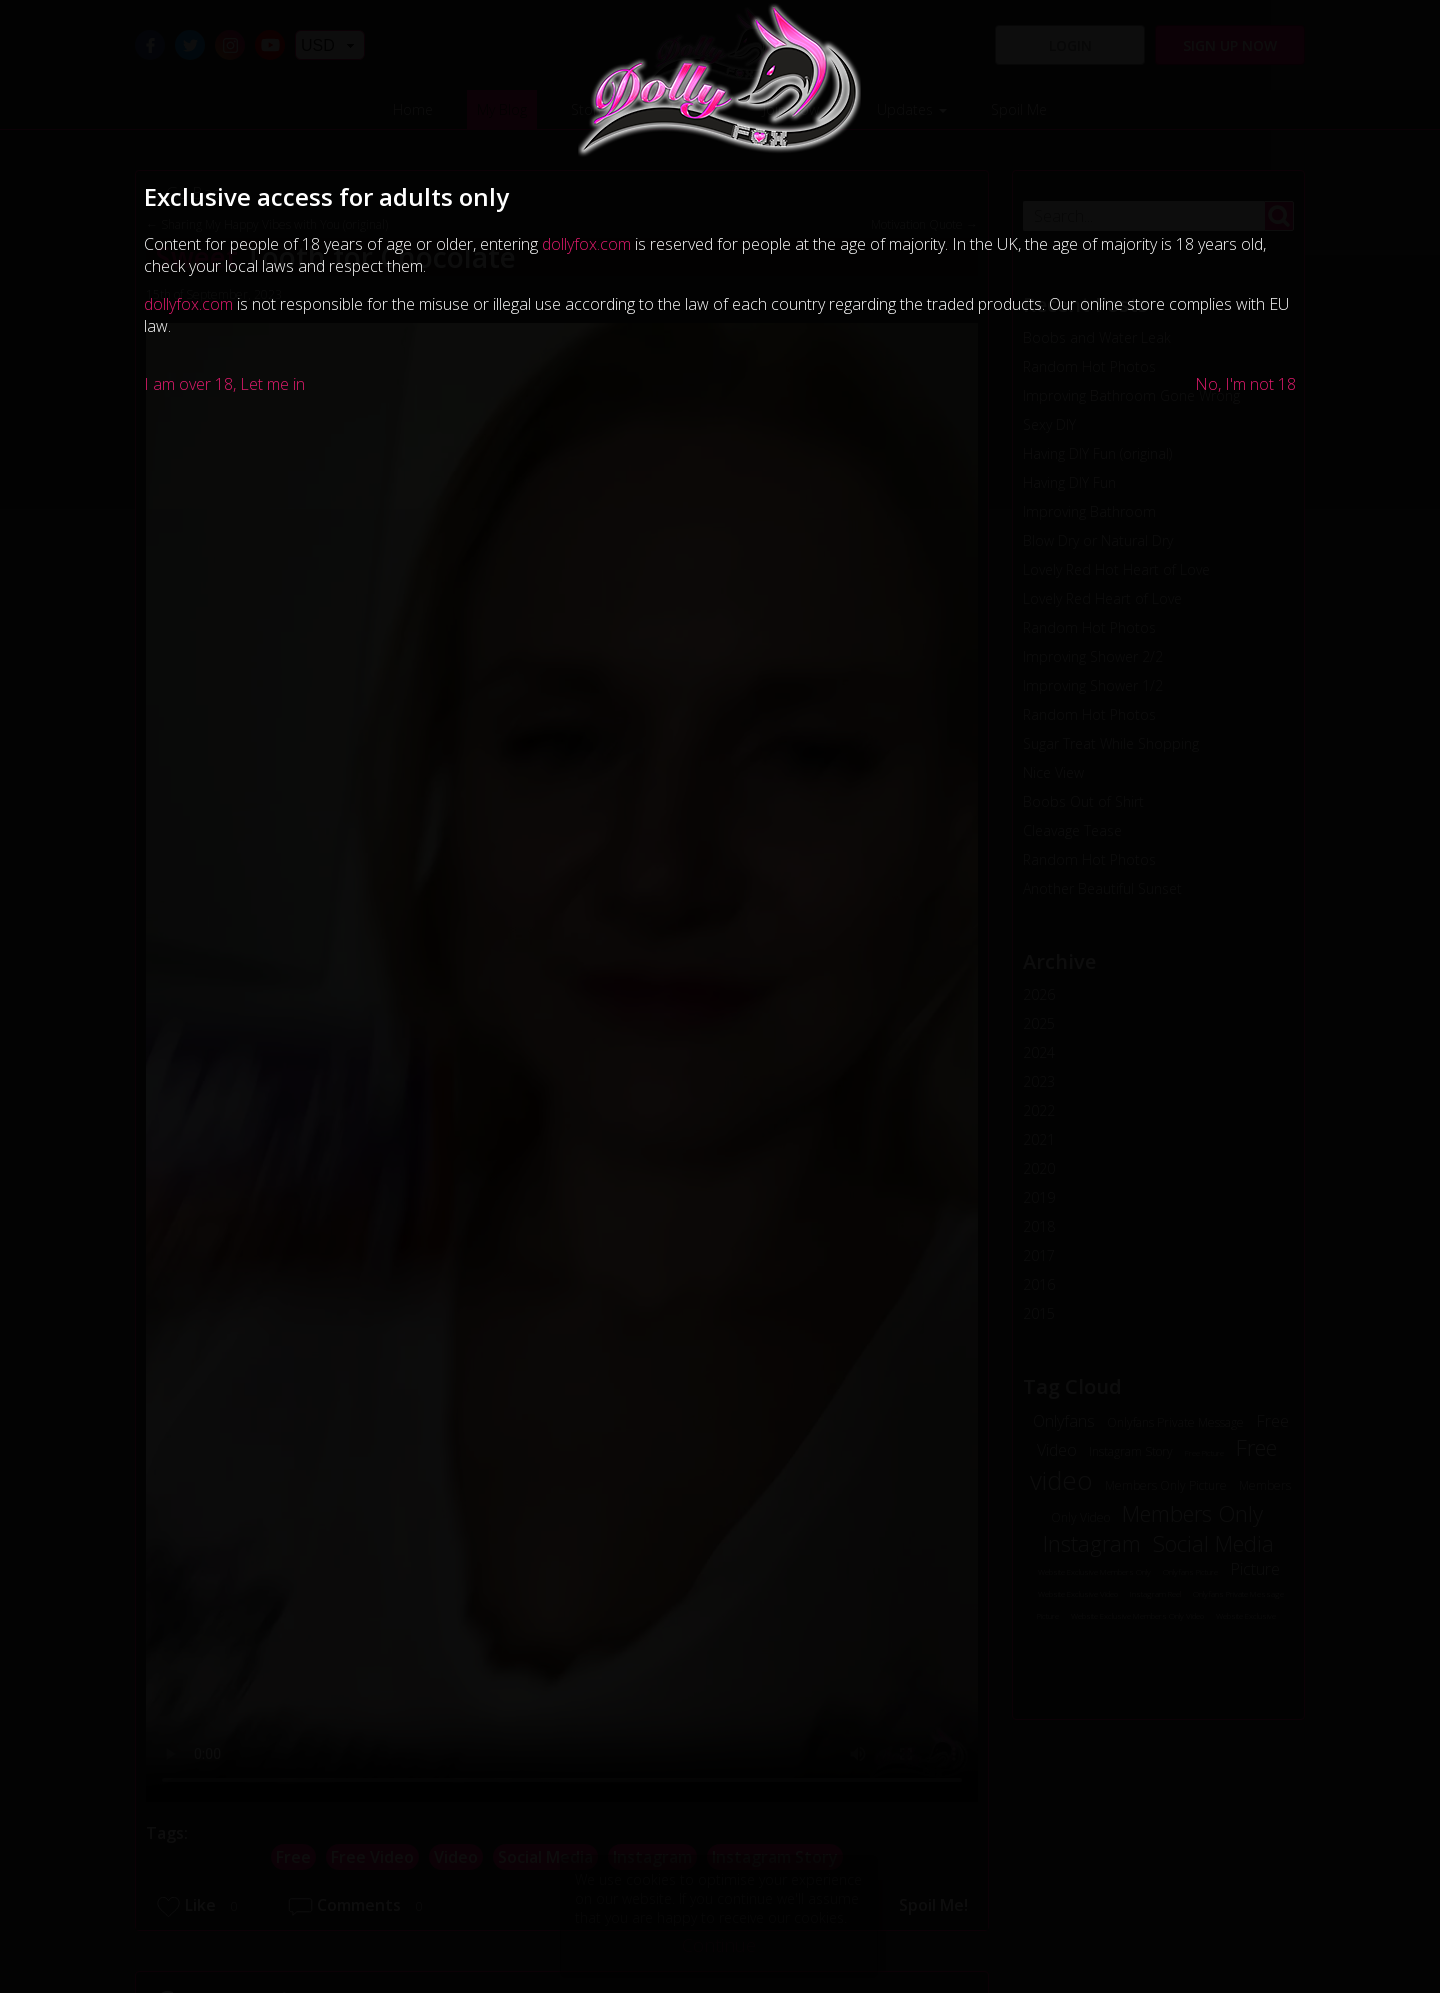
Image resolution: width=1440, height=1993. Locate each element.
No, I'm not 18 (1245, 384)
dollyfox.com (586, 244)
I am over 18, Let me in (224, 384)
